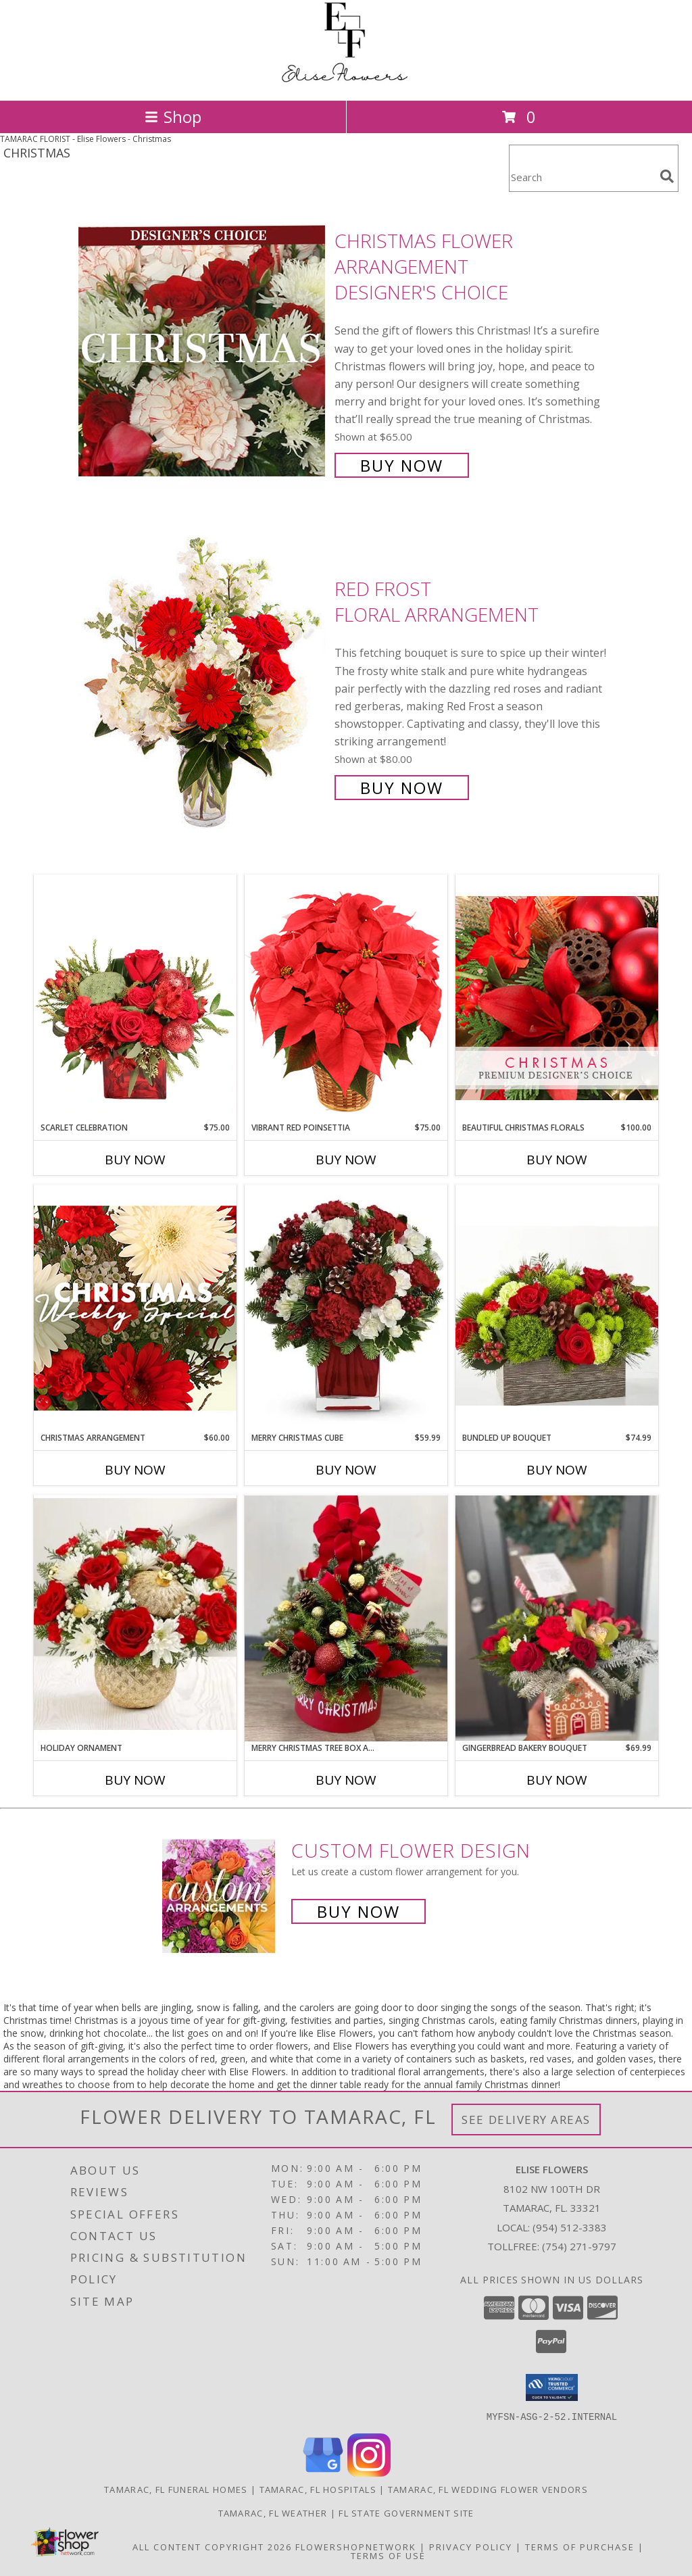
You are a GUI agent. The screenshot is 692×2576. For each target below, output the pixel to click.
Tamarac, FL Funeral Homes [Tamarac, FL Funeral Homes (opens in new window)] (176, 2489)
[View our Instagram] (369, 2472)
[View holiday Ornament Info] (135, 1618)
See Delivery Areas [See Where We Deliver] (526, 2119)
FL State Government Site (406, 2512)
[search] (667, 176)
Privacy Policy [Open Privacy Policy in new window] (470, 2546)
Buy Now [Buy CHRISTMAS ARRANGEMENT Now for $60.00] (135, 1470)
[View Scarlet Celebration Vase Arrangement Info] (135, 998)
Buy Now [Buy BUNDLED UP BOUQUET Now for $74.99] (556, 1470)
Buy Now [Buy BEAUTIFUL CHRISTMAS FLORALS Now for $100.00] (556, 1159)
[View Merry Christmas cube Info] (346, 1308)
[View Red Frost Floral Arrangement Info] (203, 686)
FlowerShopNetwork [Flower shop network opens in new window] (355, 2546)
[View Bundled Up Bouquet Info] (556, 1308)
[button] (552, 2387)
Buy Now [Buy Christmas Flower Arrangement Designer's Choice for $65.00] (401, 465)
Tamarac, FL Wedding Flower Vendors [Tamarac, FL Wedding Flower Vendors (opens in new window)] (488, 2489)
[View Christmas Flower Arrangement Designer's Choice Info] (203, 351)
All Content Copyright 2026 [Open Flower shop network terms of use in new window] (212, 2546)
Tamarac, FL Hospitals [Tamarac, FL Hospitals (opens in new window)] (318, 2489)
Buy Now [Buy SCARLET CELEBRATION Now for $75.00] (135, 1159)
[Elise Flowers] (346, 80)
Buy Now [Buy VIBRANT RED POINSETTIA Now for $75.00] (346, 1159)
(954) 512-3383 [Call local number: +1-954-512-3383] (570, 2227)
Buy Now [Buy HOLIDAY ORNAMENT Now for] (135, 1780)
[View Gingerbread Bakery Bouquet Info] (556, 1618)
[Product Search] (582, 176)
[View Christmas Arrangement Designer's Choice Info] (135, 1308)
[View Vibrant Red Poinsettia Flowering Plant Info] (346, 997)
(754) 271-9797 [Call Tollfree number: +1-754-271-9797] (579, 2246)
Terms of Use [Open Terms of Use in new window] (388, 2555)
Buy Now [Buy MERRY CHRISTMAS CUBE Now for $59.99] (346, 1470)
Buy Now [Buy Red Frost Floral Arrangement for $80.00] (401, 787)
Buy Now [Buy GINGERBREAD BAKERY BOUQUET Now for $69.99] (556, 1780)
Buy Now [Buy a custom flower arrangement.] (358, 1911)
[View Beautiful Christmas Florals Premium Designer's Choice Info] (556, 997)
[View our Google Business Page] (323, 2472)
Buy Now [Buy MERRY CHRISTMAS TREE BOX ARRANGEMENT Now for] (346, 1780)
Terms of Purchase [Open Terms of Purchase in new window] (580, 2546)
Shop (173, 116)
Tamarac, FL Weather (273, 2512)
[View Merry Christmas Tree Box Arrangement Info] (346, 1618)
